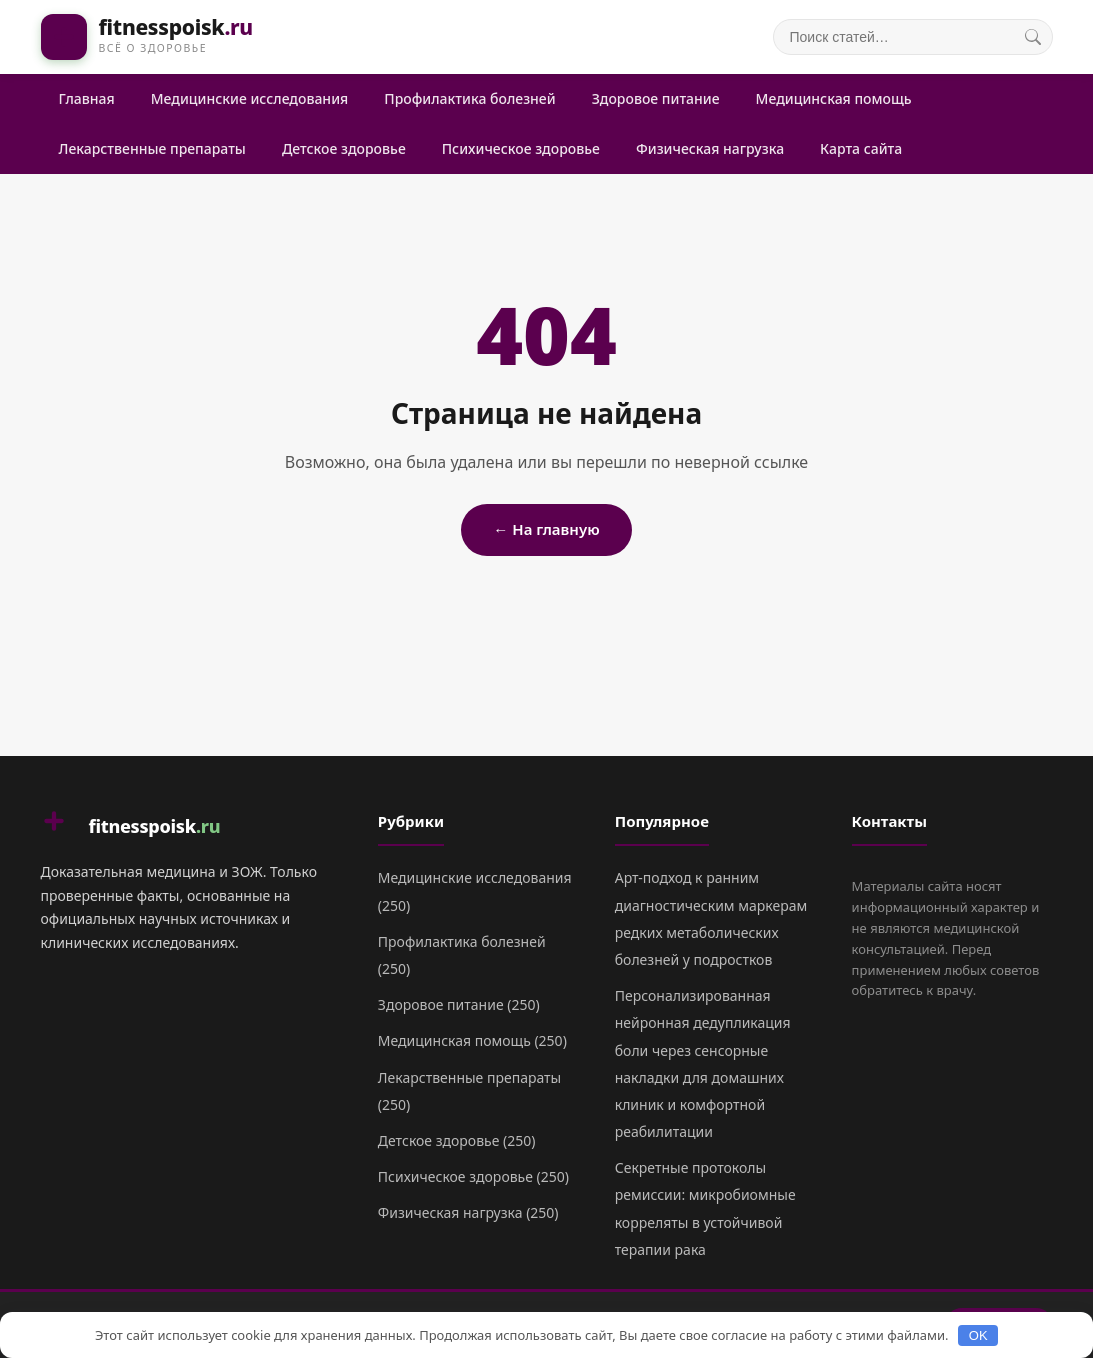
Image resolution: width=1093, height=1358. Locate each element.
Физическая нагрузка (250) (468, 1212)
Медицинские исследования (250, 98)
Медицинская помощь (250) (472, 1040)
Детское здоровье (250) (457, 1140)
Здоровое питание (656, 98)
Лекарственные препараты (152, 148)
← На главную (546, 529)
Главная (87, 98)
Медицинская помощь (834, 98)
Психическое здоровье (521, 148)
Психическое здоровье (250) (473, 1176)
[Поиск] (1033, 37)
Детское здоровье (344, 148)
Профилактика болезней (469, 98)
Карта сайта (861, 148)
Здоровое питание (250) (459, 1004)
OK (978, 1335)
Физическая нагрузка (710, 148)
